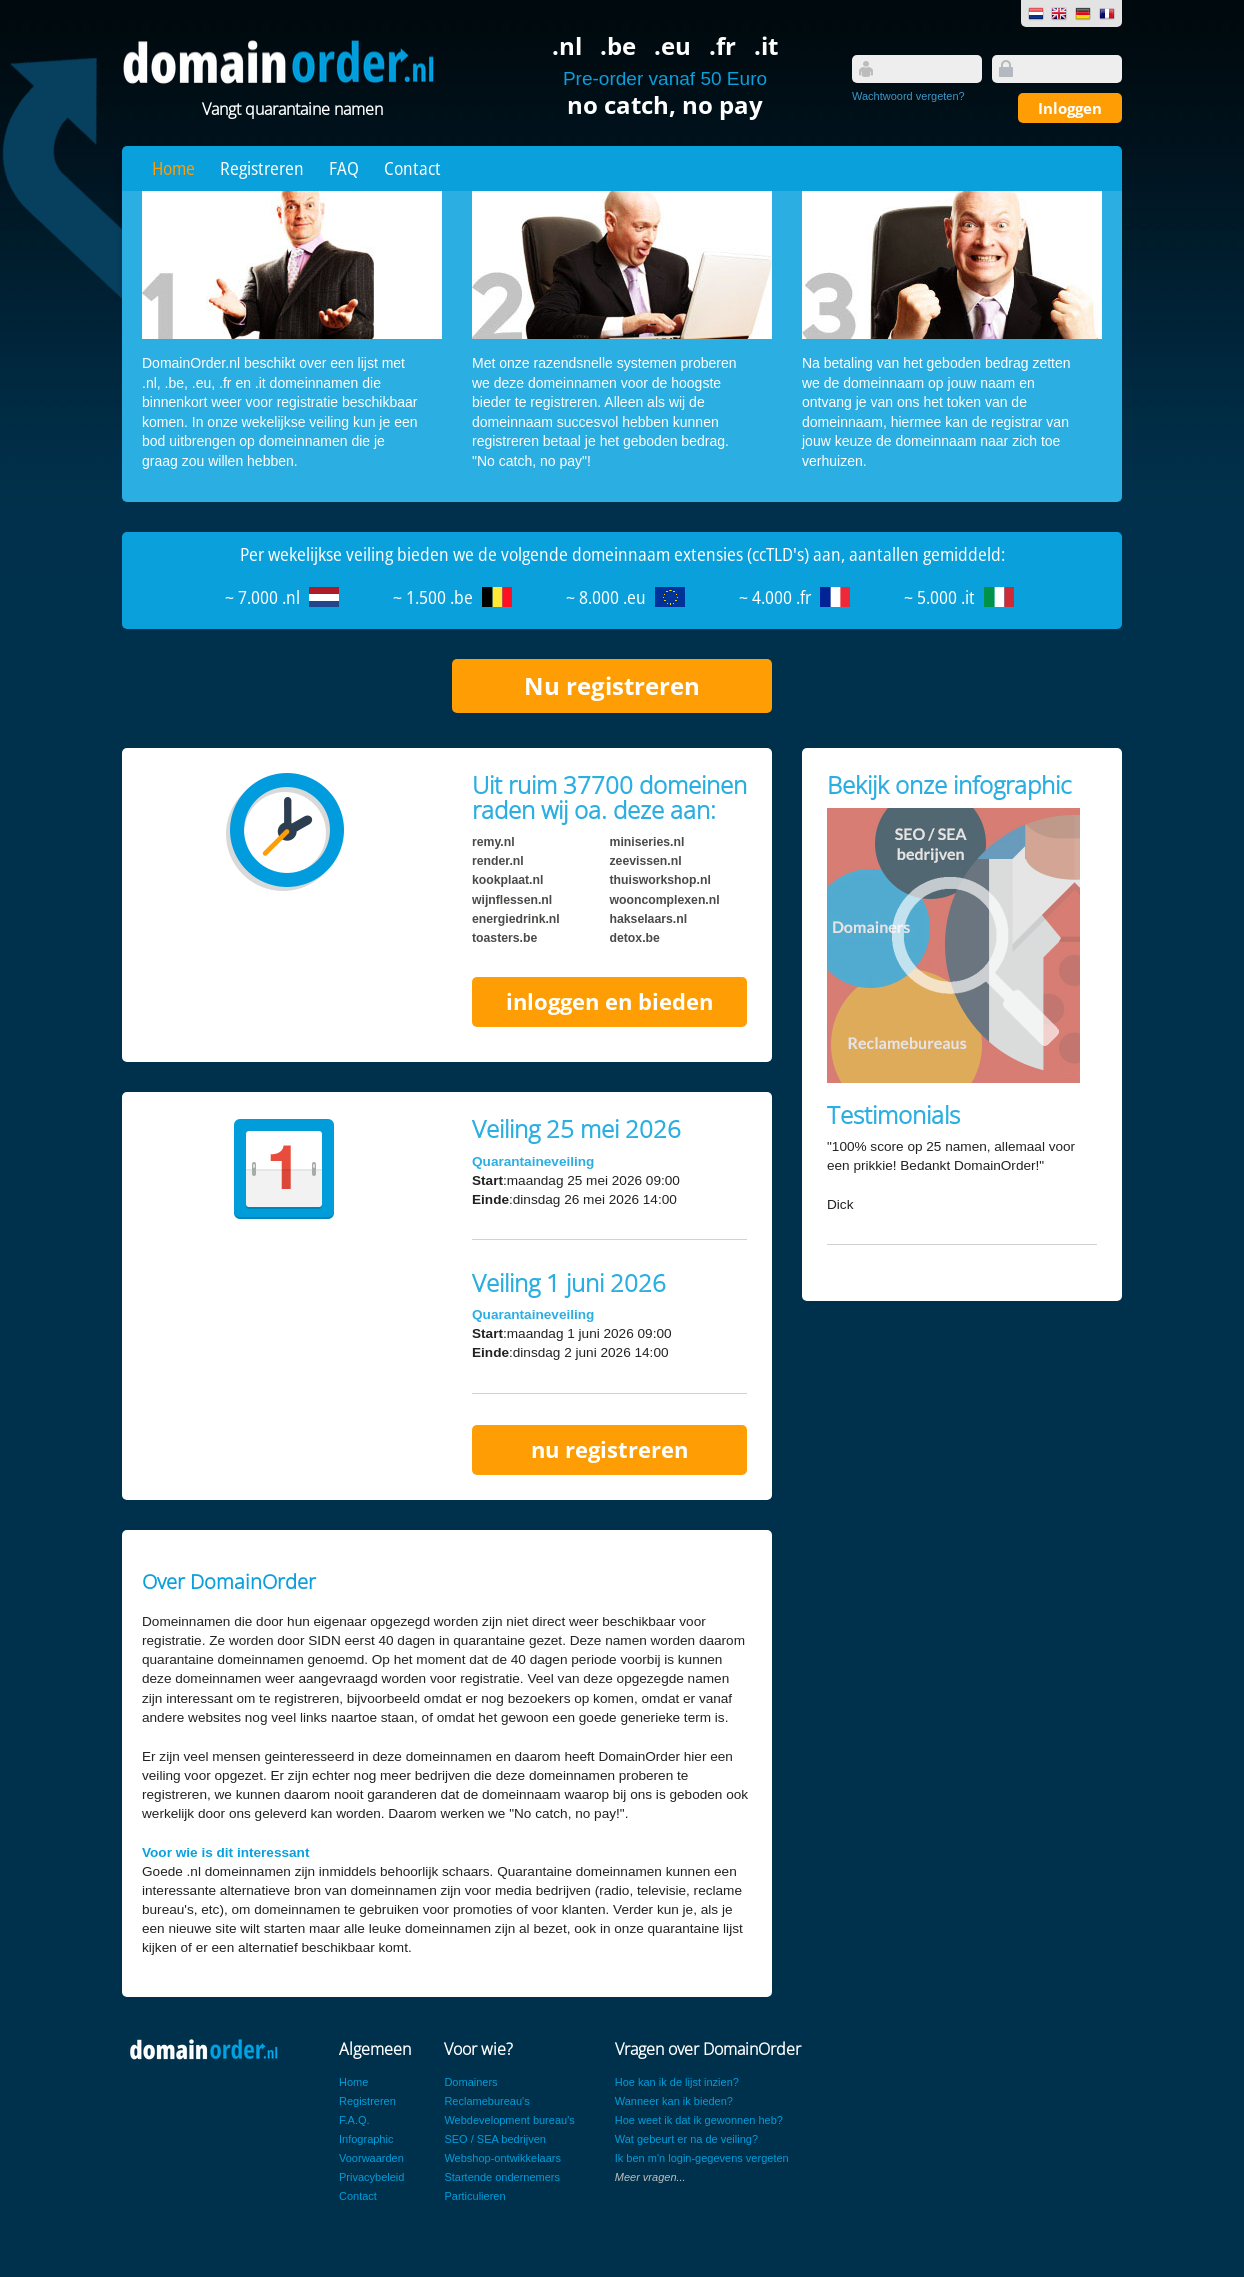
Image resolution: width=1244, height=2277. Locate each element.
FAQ (344, 168)
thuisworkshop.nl (660, 880)
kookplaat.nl (507, 880)
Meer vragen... (650, 2177)
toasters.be (504, 938)
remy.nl (493, 842)
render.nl (498, 861)
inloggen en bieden (609, 1001)
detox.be (635, 938)
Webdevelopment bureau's (509, 2120)
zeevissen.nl (646, 861)
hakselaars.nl (649, 919)
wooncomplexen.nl (665, 900)
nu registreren (609, 1449)
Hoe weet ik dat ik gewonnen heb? (699, 2120)
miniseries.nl (647, 842)
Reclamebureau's (486, 2101)
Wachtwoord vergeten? (908, 96)
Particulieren (474, 2196)
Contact (412, 168)
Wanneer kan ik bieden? (674, 2101)
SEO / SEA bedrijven (495, 2139)
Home (173, 168)
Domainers (470, 2082)
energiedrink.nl (516, 919)
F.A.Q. (354, 2120)
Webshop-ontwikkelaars (502, 2158)
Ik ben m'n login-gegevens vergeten (702, 2158)
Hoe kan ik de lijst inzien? (677, 2082)
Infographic (366, 2139)
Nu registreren (612, 685)
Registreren (262, 168)
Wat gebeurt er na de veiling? (686, 2139)
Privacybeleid (371, 2177)
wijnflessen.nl (512, 900)
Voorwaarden (371, 2158)
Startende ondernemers (502, 2177)
